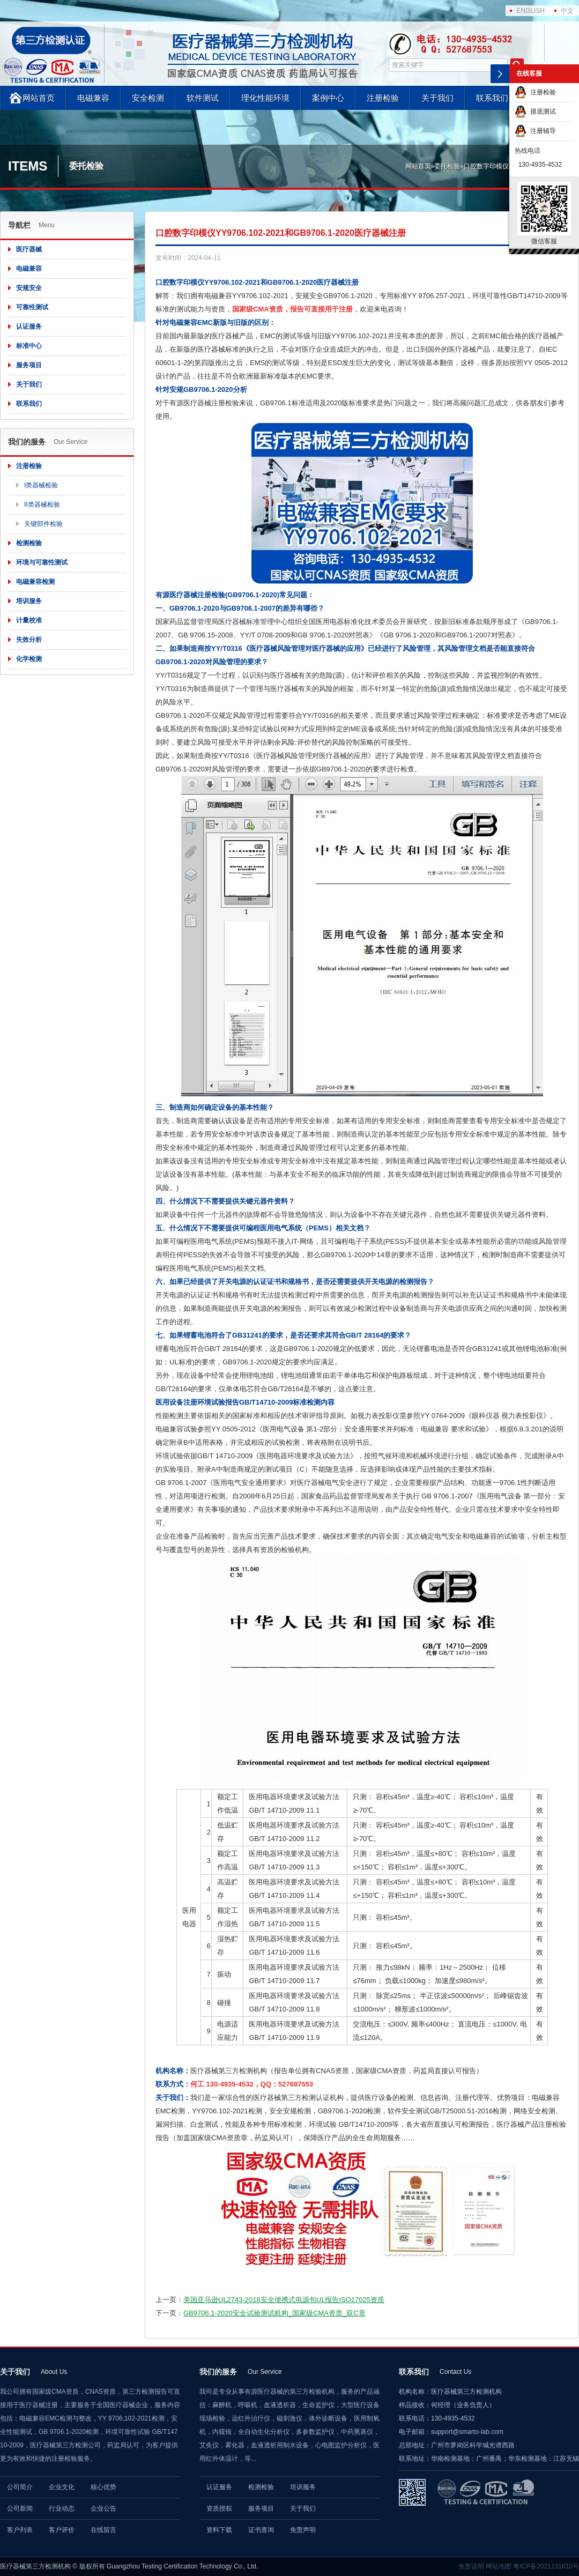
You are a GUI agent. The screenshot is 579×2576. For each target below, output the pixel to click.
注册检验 (383, 97)
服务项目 (29, 365)
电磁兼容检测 (35, 581)
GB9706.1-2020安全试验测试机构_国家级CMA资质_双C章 (274, 2313)
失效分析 (29, 639)
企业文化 (62, 2487)
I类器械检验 (41, 485)
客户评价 (62, 2530)
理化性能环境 (265, 97)
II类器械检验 (42, 504)
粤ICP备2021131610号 (546, 2566)
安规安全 (29, 288)
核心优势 (103, 2487)
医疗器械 (29, 249)
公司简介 (20, 2487)
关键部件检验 (43, 524)
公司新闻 (20, 2508)
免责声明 (303, 2530)
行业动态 (62, 2508)
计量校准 (29, 620)
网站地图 (498, 2566)
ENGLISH (530, 10)
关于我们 (437, 97)
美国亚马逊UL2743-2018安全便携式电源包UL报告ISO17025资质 (283, 2300)
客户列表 (20, 2530)
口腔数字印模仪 (486, 166)
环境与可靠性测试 (42, 562)
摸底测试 (535, 111)
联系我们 (492, 97)
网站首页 (39, 97)
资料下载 (219, 2530)
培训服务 (29, 601)
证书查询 (261, 2530)
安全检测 (148, 97)
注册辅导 (535, 131)
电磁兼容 (93, 97)
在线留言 (103, 2530)
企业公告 (103, 2508)
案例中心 (328, 97)
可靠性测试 (32, 307)
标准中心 (29, 346)
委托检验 (447, 166)
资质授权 (219, 2508)
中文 (567, 10)
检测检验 (29, 543)
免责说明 (471, 2566)
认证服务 (29, 326)
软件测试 (203, 97)
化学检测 (29, 659)
